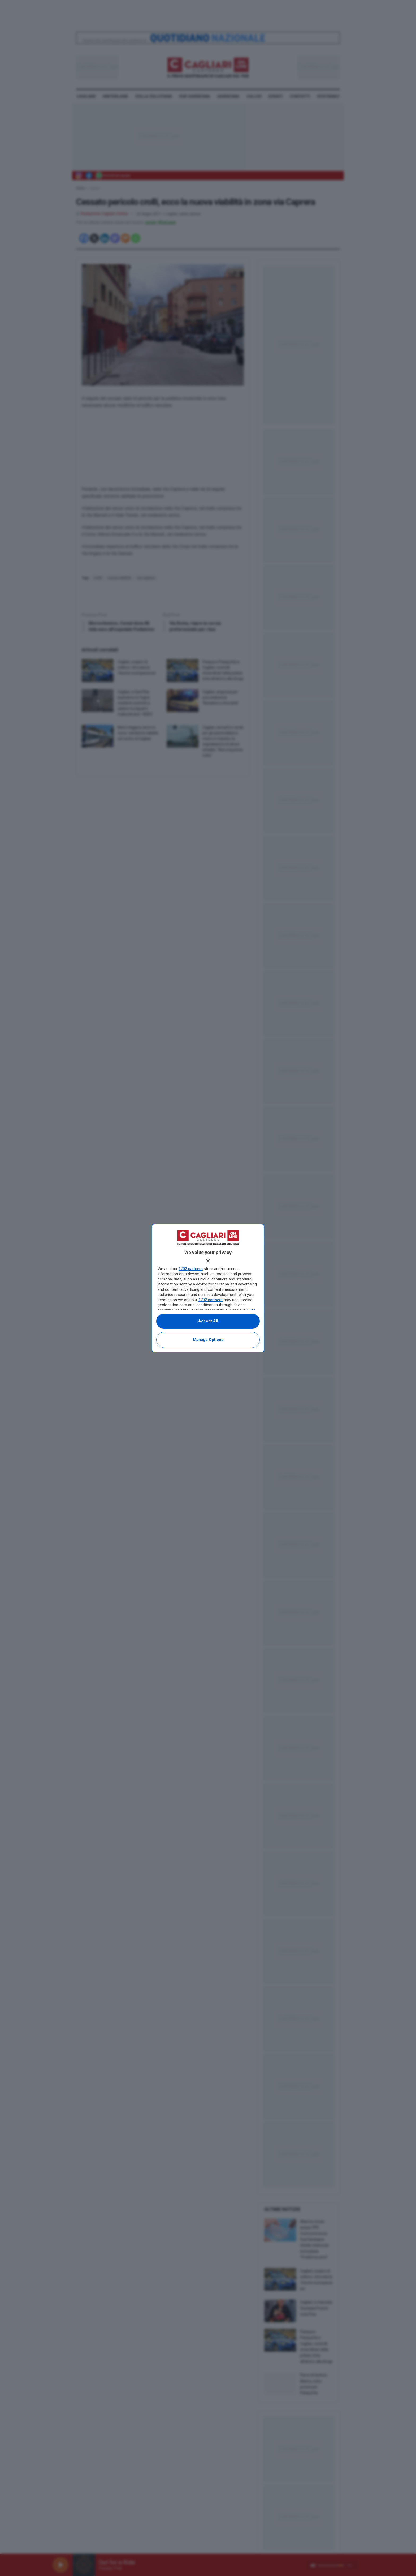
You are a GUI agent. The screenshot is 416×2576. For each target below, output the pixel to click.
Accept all (208, 1321)
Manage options (208, 1339)
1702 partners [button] (191, 1268)
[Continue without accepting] (208, 1261)
